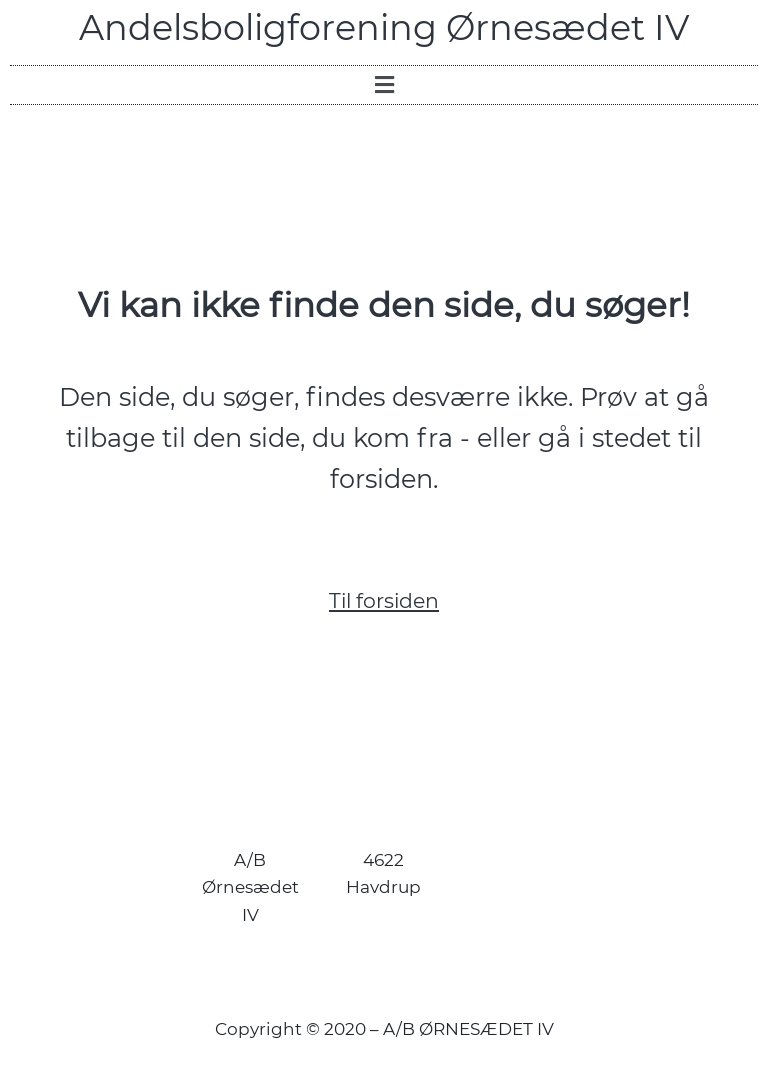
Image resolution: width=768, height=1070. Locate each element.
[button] (384, 85)
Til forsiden (384, 600)
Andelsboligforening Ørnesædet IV (384, 27)
